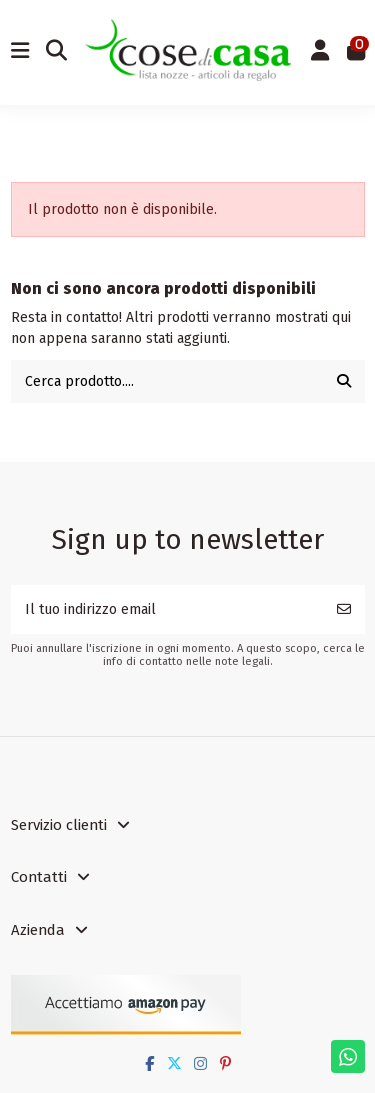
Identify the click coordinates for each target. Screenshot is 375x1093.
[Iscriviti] (344, 609)
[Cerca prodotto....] (344, 381)
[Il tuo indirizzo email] (167, 609)
